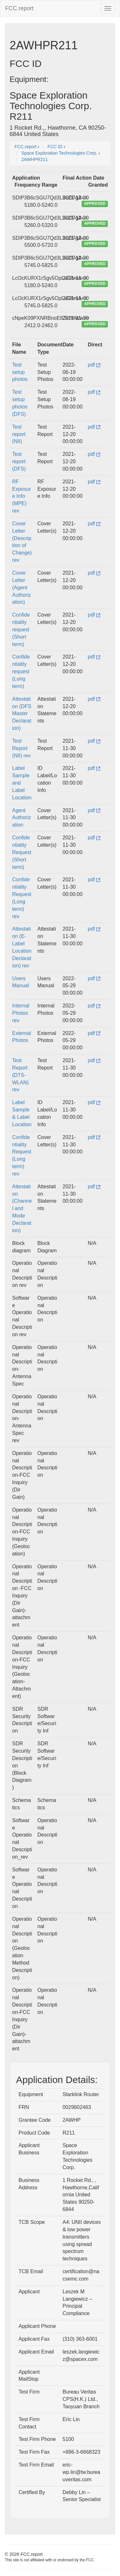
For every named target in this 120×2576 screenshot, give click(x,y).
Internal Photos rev (20, 1013)
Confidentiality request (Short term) (21, 629)
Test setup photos (20, 372)
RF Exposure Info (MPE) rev (21, 496)
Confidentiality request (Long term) (21, 671)
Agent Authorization (21, 818)
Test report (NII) (19, 434)
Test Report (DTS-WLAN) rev (20, 1075)
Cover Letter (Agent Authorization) (21, 587)
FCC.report (19, 8)
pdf (94, 364)
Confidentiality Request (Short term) (21, 852)
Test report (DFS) (19, 461)
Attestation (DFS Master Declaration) (21, 713)
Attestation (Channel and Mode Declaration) (22, 1208)
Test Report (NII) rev (21, 748)
